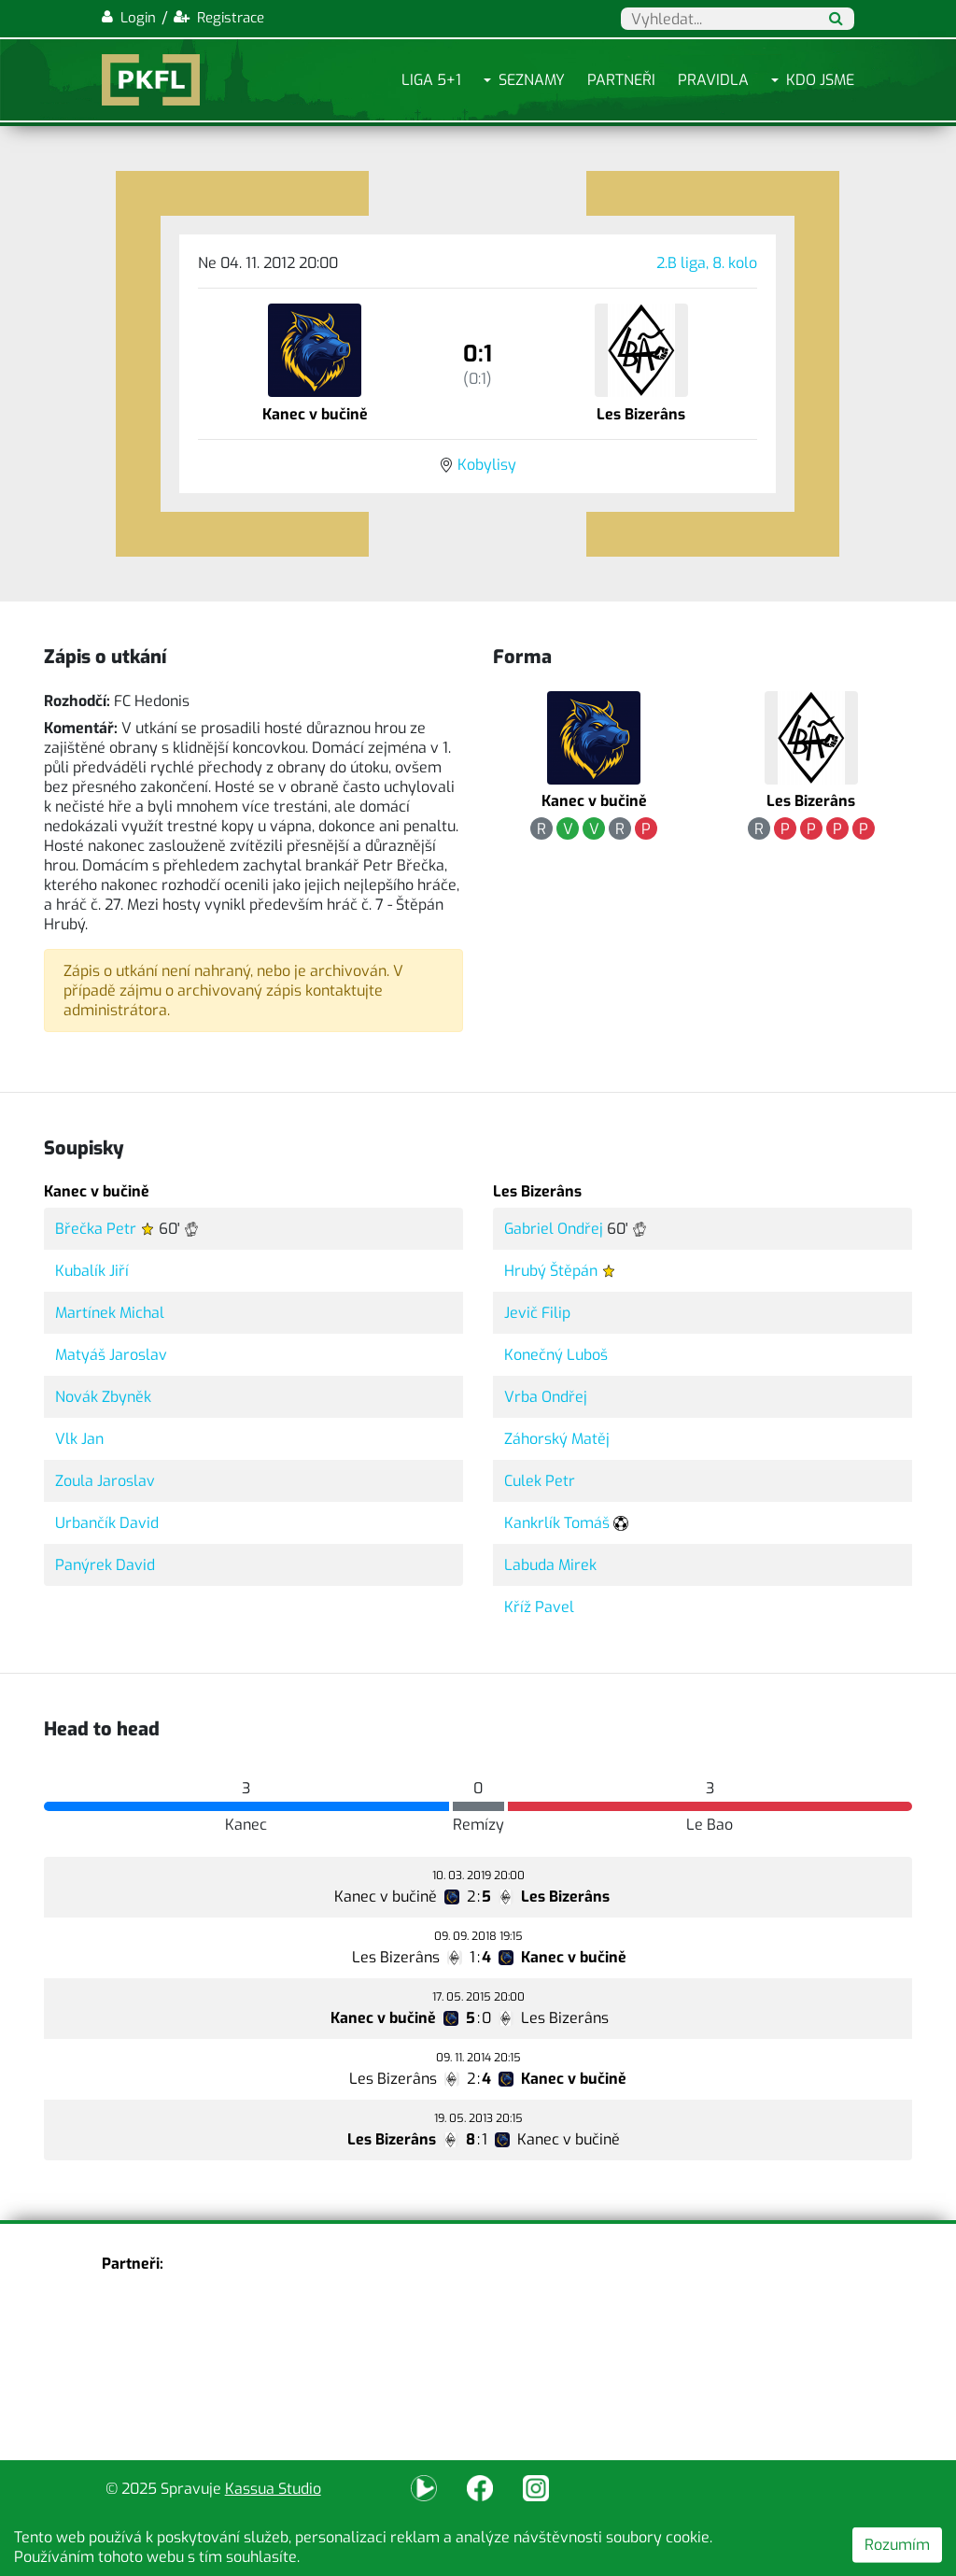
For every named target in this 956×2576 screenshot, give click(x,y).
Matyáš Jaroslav (111, 1355)
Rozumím (897, 2545)
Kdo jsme (820, 80)
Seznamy (532, 80)
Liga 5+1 (431, 80)
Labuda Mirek (550, 1565)
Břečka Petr (95, 1228)
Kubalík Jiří (92, 1271)
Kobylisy (486, 464)
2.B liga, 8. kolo (706, 263)
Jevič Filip (537, 1313)
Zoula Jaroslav (105, 1481)
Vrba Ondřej (545, 1397)
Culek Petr (539, 1481)
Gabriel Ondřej (553, 1228)
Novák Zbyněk (103, 1397)
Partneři (621, 80)
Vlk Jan (79, 1439)
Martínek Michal (109, 1313)
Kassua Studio (273, 2488)
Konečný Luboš (556, 1355)
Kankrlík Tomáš (557, 1523)
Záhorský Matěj (557, 1439)
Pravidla (713, 80)
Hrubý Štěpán (551, 1271)
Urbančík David (107, 1523)
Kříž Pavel (539, 1607)
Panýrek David (105, 1565)
